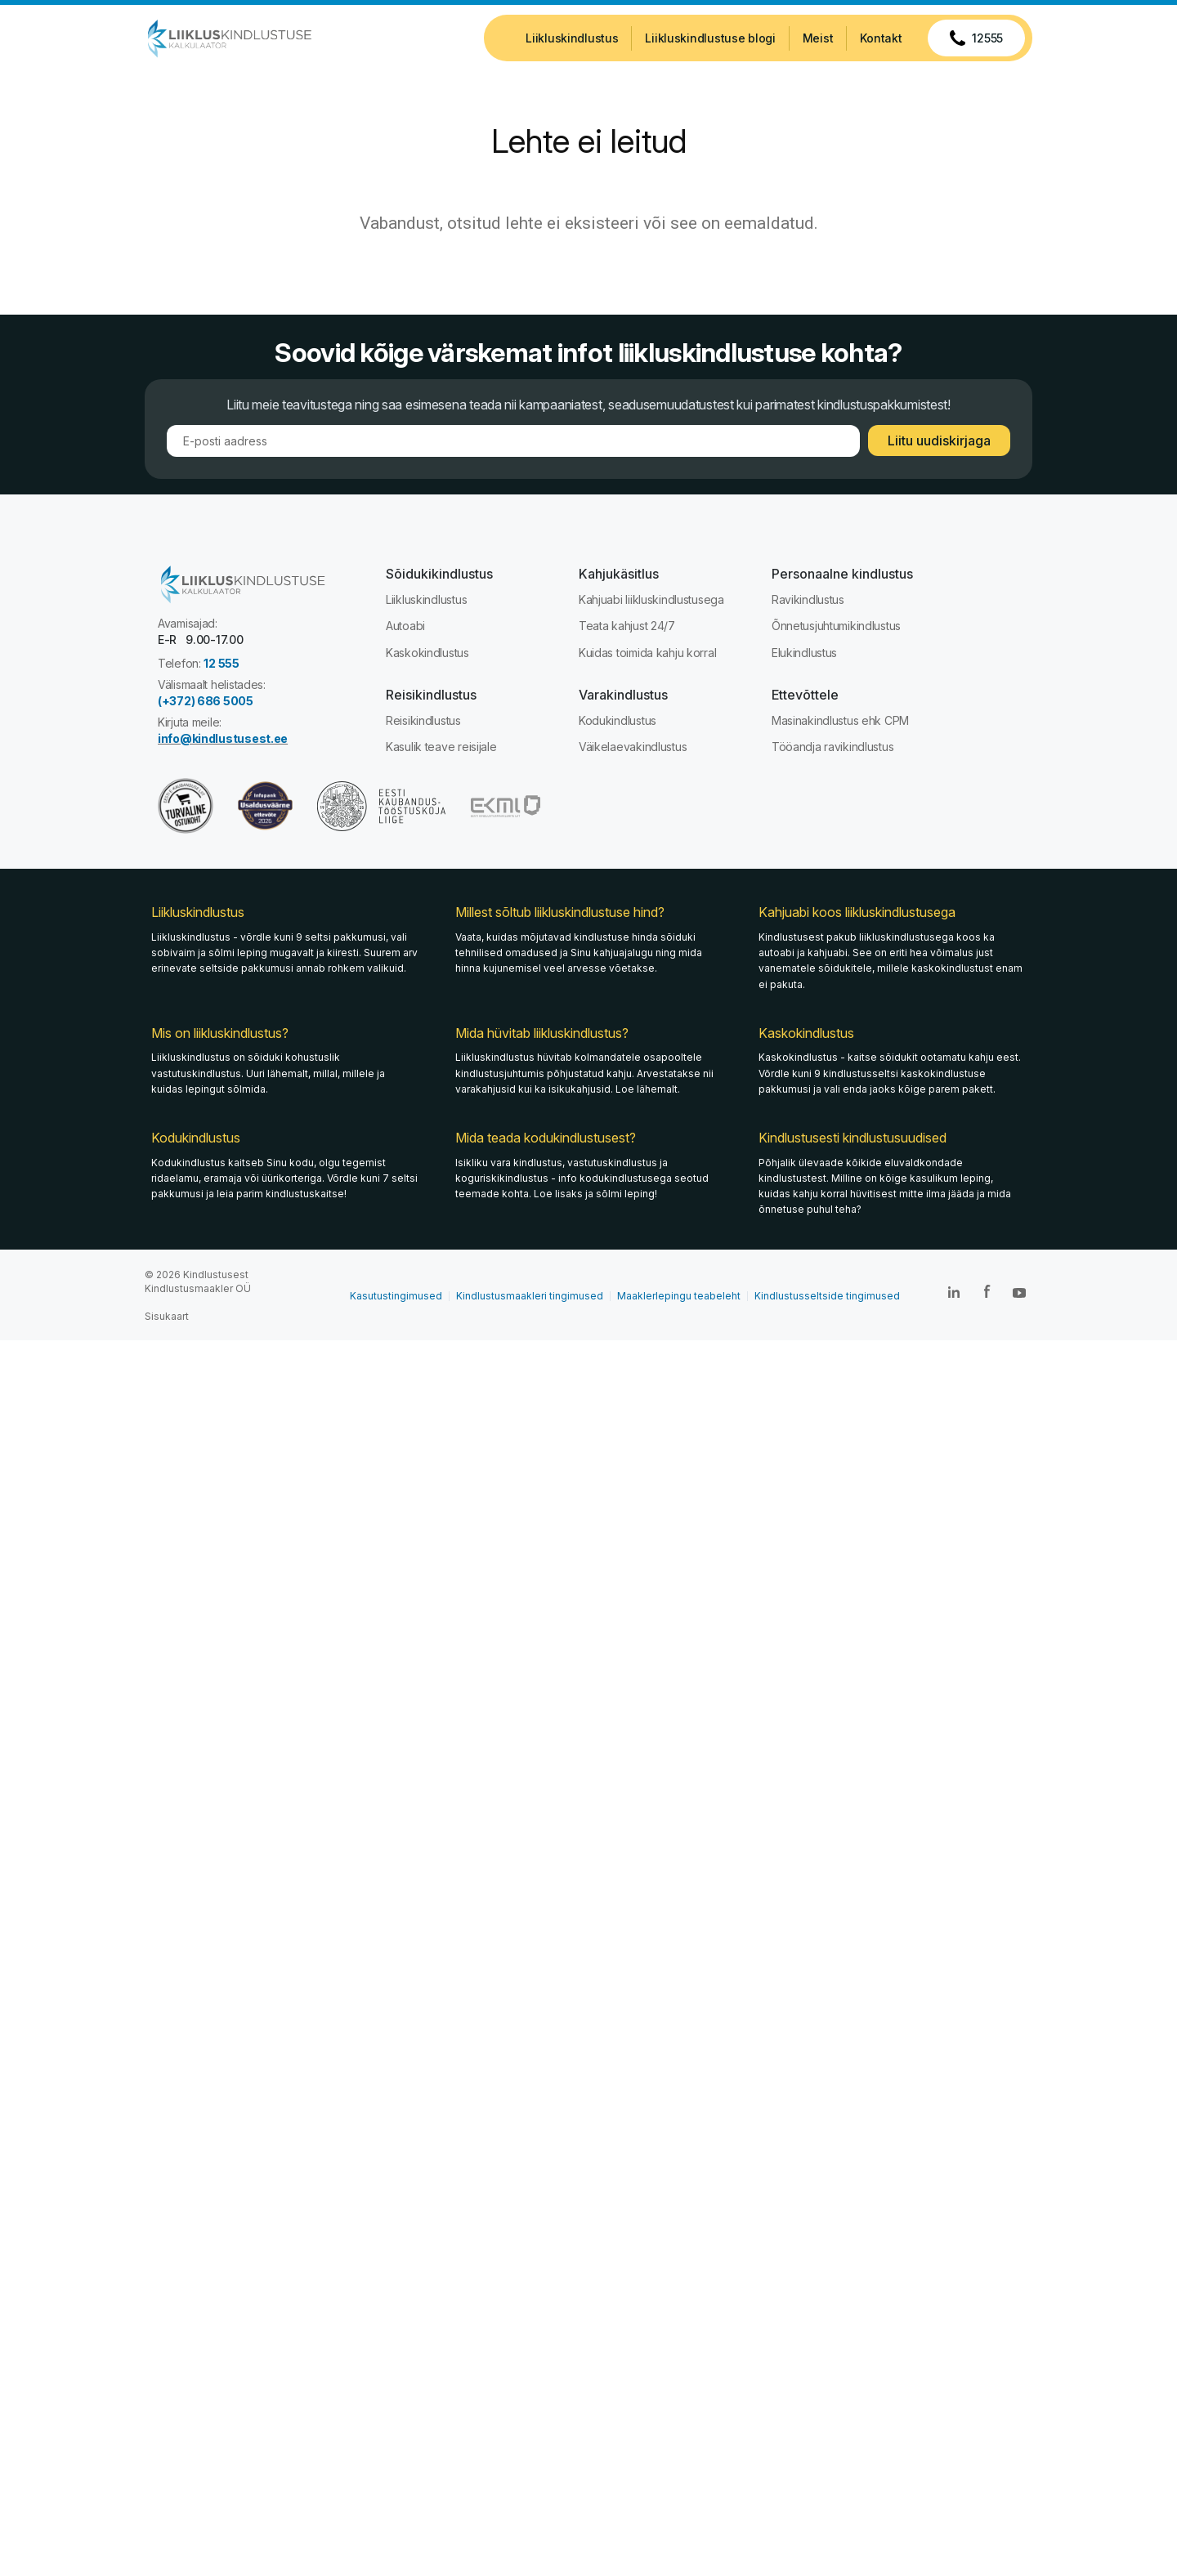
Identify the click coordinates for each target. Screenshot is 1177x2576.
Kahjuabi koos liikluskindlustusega (857, 913)
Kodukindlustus (617, 720)
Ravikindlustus (808, 599)
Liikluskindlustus (426, 599)
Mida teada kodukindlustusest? (545, 1137)
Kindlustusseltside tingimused (827, 1296)
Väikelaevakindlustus (633, 747)
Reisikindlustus (423, 720)
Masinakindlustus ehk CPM (840, 720)
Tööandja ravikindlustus (833, 747)
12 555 (221, 663)
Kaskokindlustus (427, 653)
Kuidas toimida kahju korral (647, 653)
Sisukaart (167, 1316)
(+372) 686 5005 (205, 701)
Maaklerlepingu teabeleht (679, 1296)
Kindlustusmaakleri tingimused (529, 1296)
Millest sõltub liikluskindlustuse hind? (560, 913)
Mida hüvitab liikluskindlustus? (542, 1033)
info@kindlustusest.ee (223, 738)
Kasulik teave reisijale (441, 747)
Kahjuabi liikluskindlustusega (651, 599)
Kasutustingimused (396, 1296)
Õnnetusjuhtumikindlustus (836, 626)
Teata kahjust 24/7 (627, 626)
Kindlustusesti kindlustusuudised (853, 1137)
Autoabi (405, 626)
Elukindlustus (804, 653)
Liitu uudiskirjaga (939, 440)
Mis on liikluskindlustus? (220, 1033)
